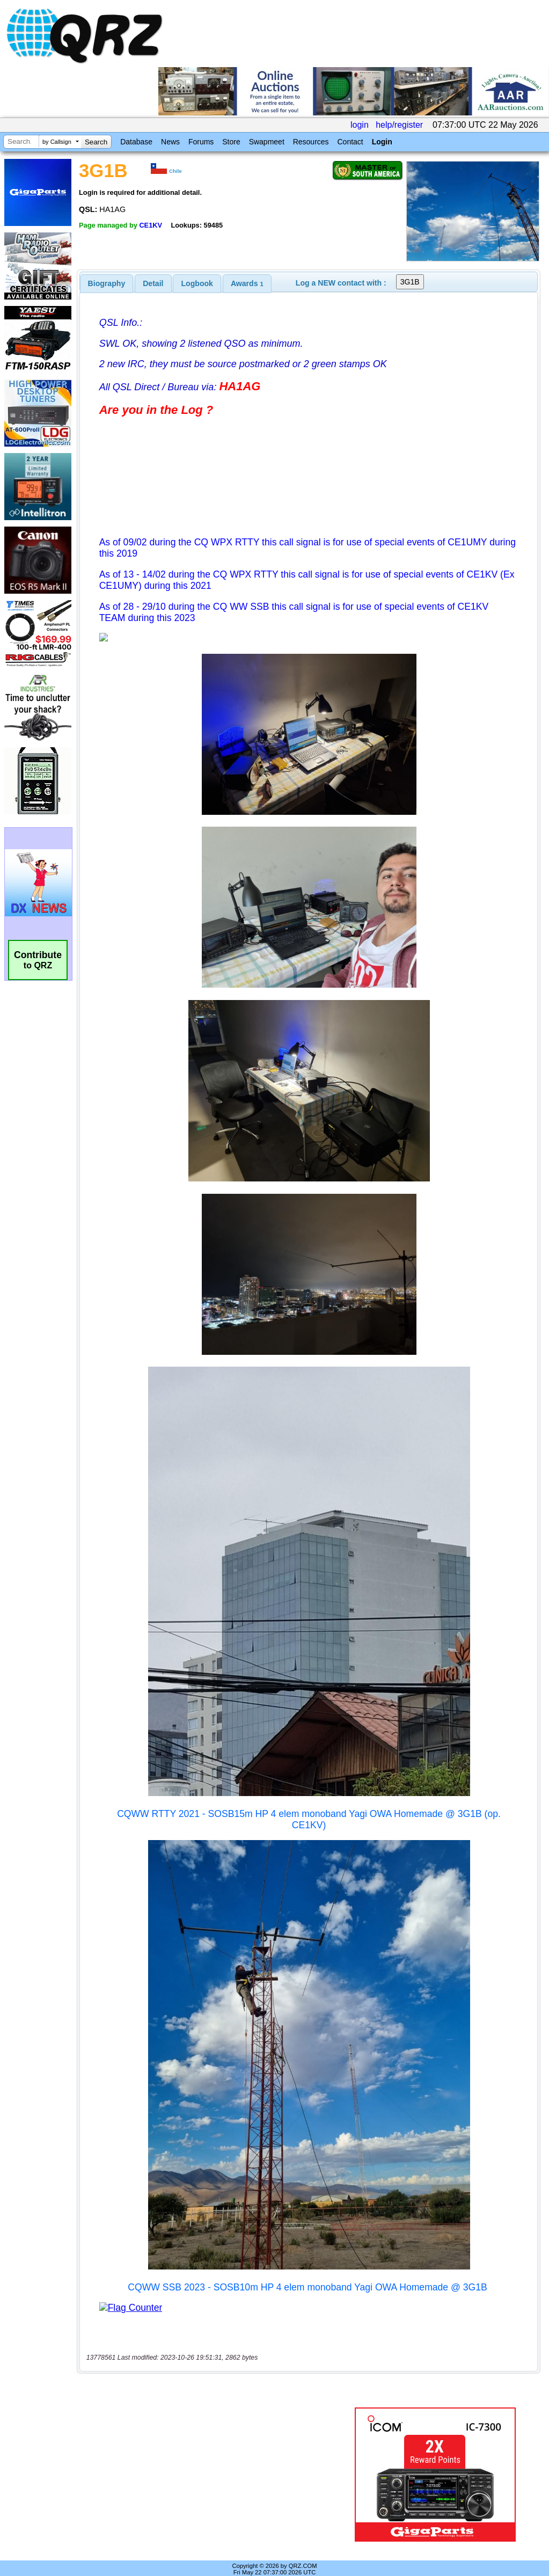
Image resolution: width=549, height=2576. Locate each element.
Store (231, 141)
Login (382, 141)
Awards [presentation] (247, 283)
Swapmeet (266, 141)
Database (136, 141)
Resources (311, 141)
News (170, 141)
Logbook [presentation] (197, 283)
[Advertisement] (212, 2463)
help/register (399, 124)
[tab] (107, 283)
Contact (350, 141)
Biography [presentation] (107, 283)
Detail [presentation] (153, 283)
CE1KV (150, 225)
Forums (201, 141)
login (359, 124)
